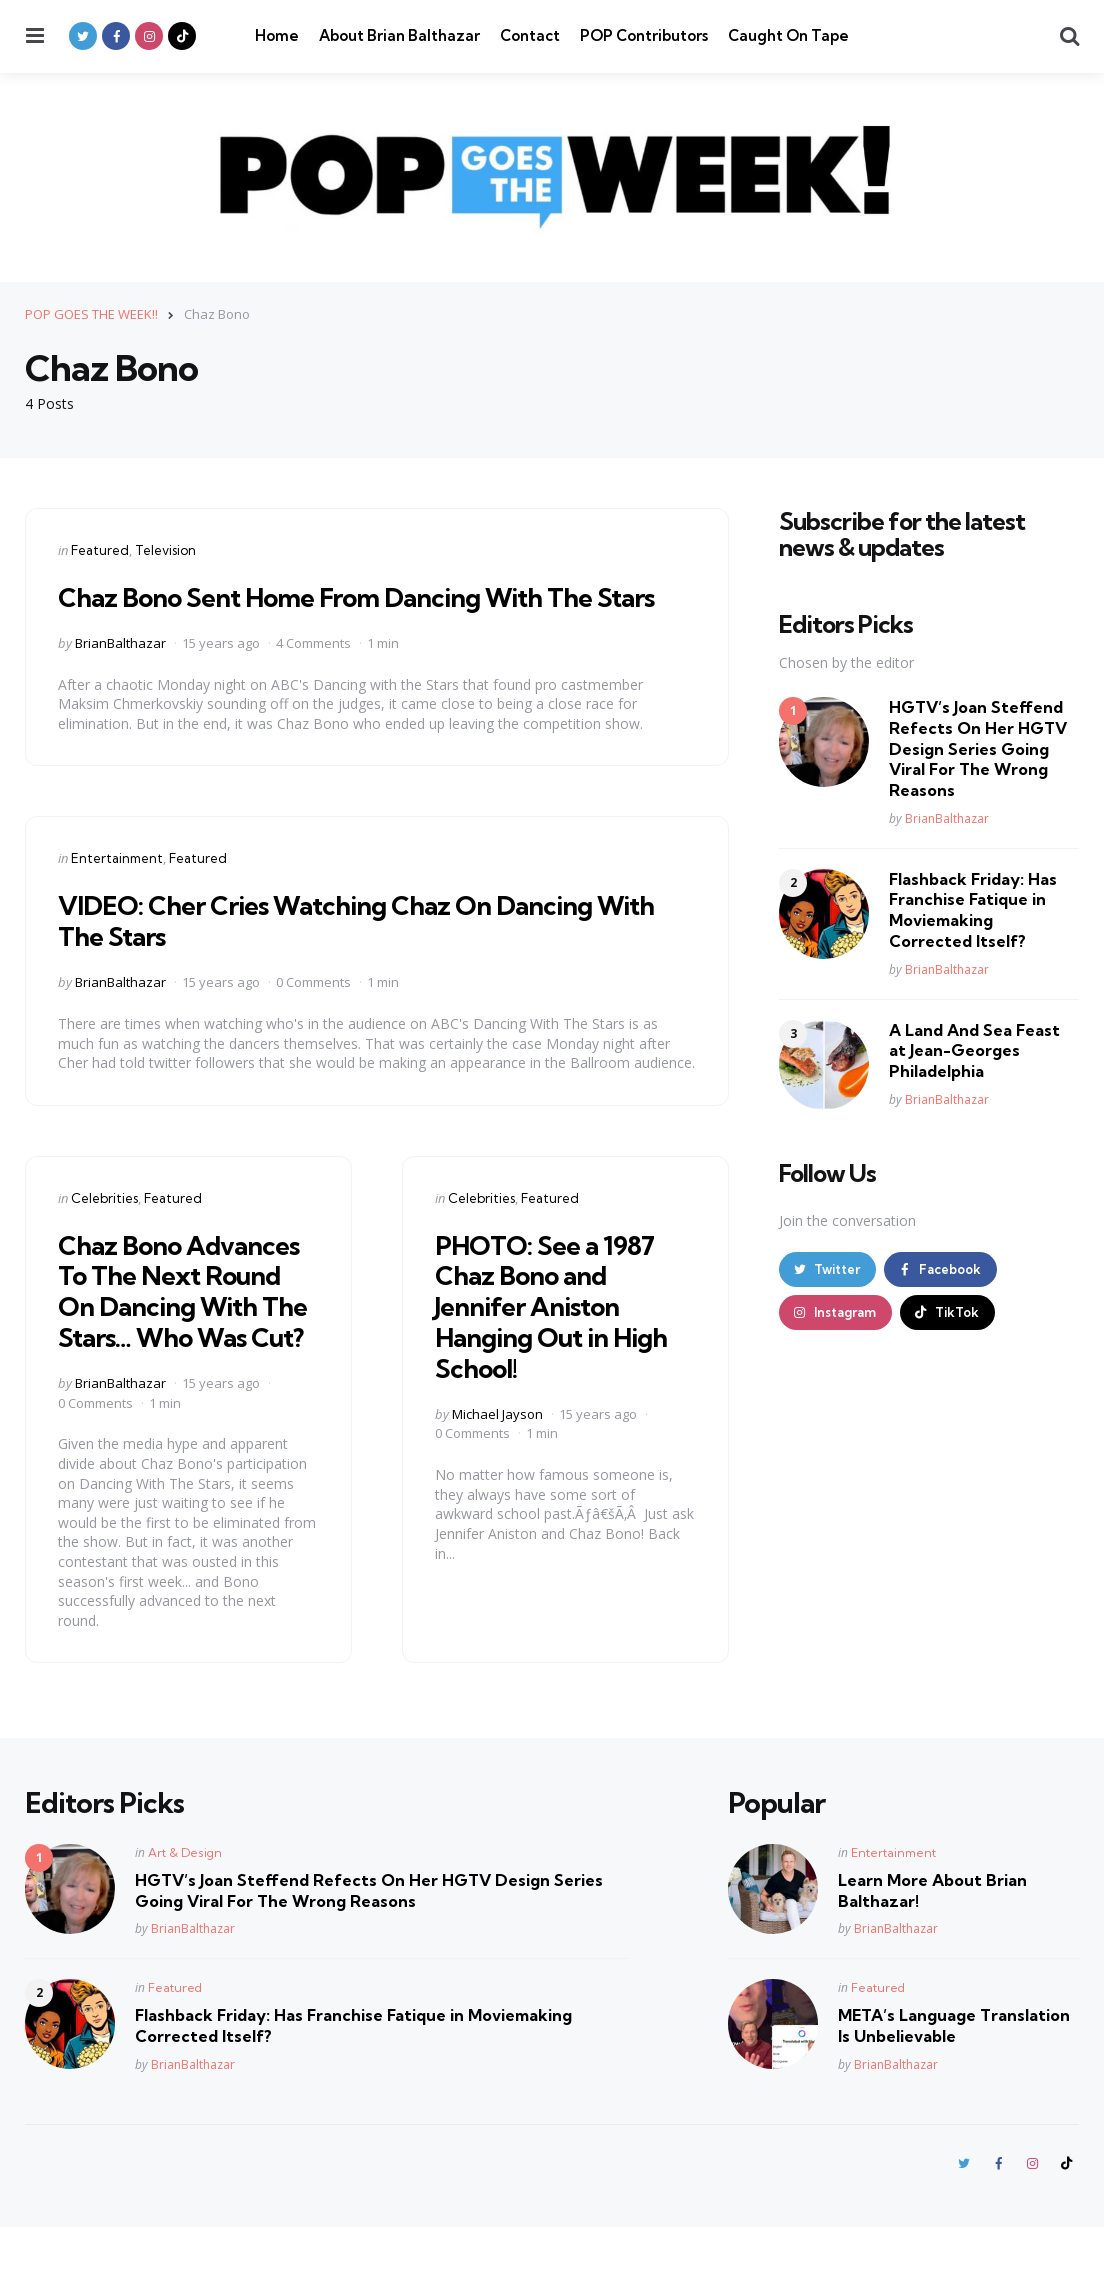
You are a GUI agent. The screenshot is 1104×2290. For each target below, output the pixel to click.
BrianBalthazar (120, 673)
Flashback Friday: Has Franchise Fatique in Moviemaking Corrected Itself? (973, 909)
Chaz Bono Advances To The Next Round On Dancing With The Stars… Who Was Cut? (188, 1336)
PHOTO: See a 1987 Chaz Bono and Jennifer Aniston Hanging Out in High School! (562, 1336)
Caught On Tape (788, 35)
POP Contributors (644, 35)
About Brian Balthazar (399, 35)
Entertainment (117, 889)
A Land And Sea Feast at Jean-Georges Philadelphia (974, 1050)
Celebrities (104, 1228)
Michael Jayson (497, 1444)
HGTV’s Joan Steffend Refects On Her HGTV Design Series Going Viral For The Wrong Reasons (978, 748)
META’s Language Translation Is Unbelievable (954, 2087)
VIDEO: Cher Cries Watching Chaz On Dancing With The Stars (345, 951)
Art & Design (185, 1913)
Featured (100, 549)
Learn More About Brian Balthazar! (932, 1951)
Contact (530, 35)
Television (165, 549)
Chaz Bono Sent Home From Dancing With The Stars (346, 611)
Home (277, 35)
